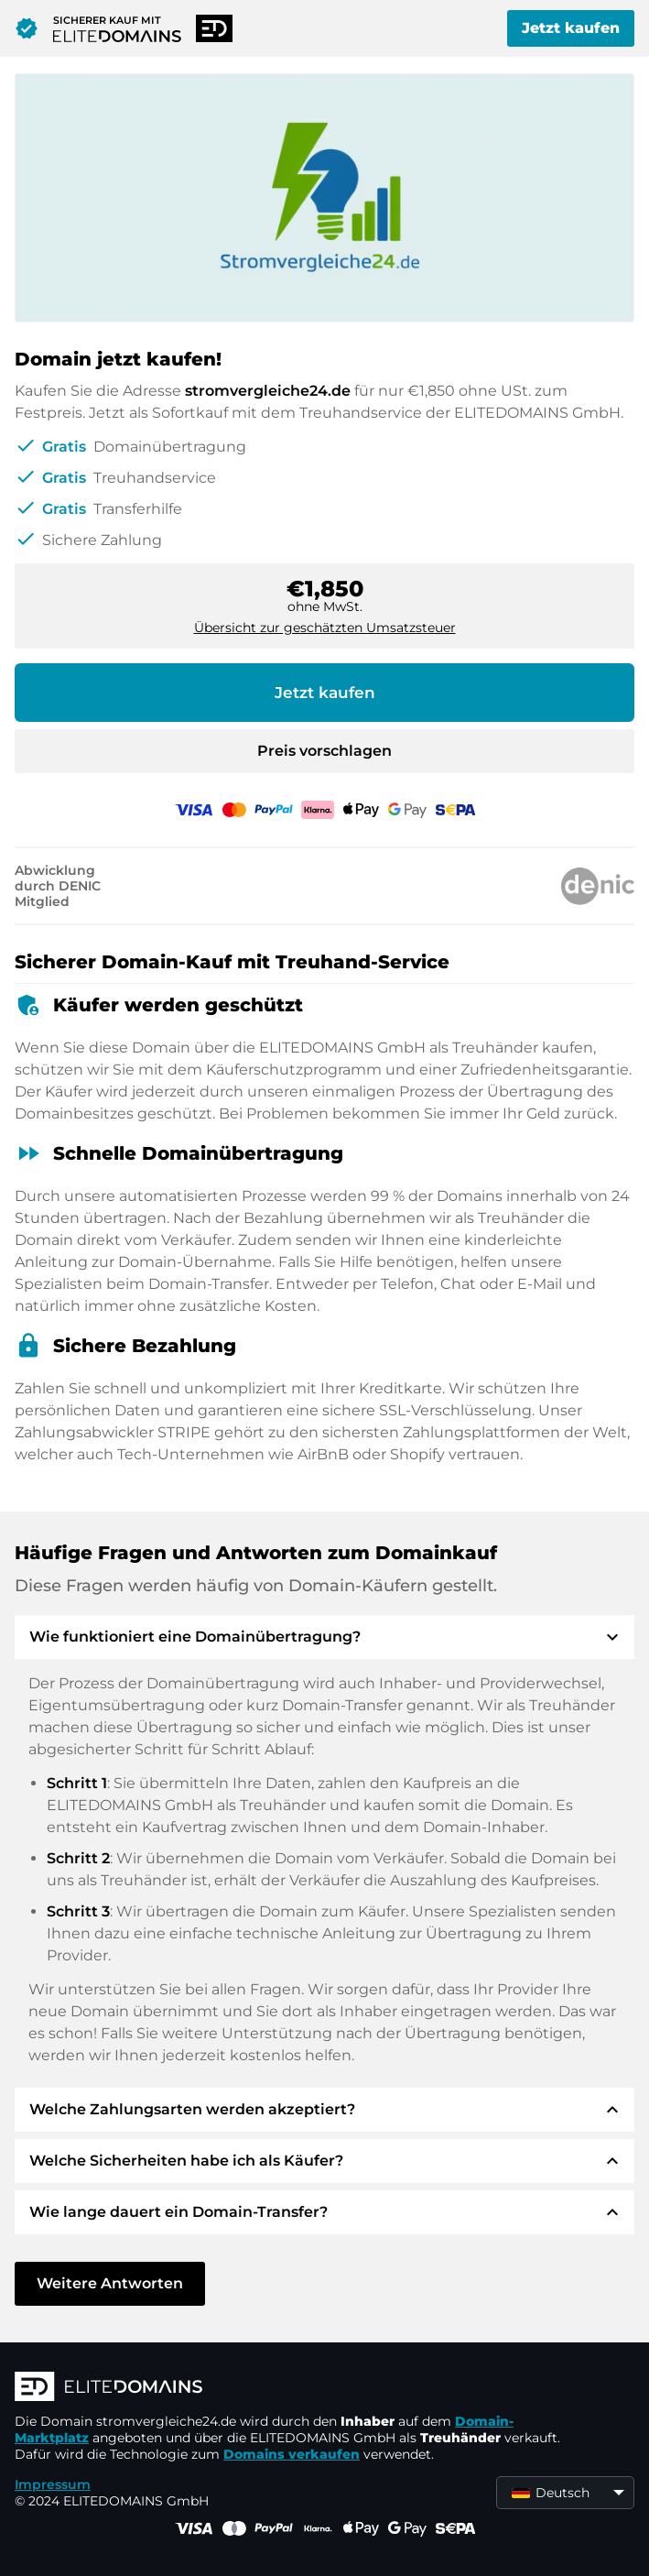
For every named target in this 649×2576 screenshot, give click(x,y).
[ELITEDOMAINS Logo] (289, 2388)
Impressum (53, 2484)
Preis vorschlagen (324, 750)
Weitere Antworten (110, 2283)
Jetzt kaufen (571, 28)
